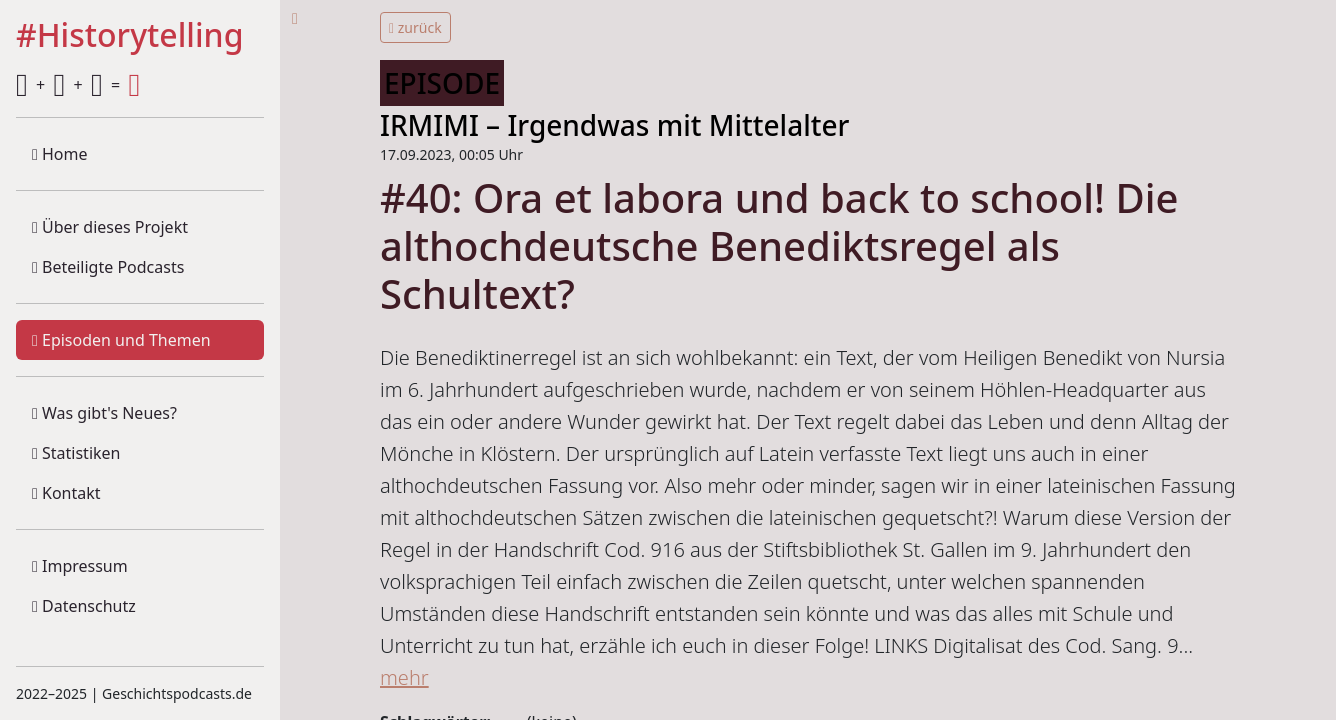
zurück (415, 27)
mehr (404, 677)
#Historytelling (130, 36)
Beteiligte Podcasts (108, 267)
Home (60, 154)
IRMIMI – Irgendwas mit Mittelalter (614, 125)
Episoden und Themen (121, 340)
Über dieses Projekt (110, 227)
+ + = (78, 85)
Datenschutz (84, 606)
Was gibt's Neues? (104, 413)
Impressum (80, 566)
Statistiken (76, 453)
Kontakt (66, 493)
